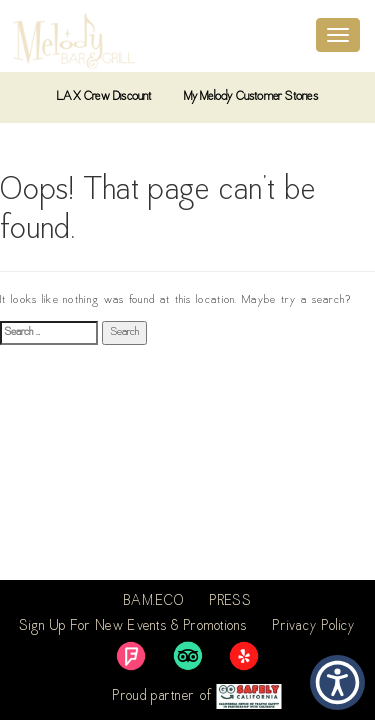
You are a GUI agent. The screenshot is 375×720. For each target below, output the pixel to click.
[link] (131, 656)
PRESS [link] (230, 602)
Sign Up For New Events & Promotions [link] (133, 627)
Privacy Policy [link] (314, 627)
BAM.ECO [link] (154, 602)
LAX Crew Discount (104, 97)
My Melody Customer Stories (251, 97)
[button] (337, 682)
